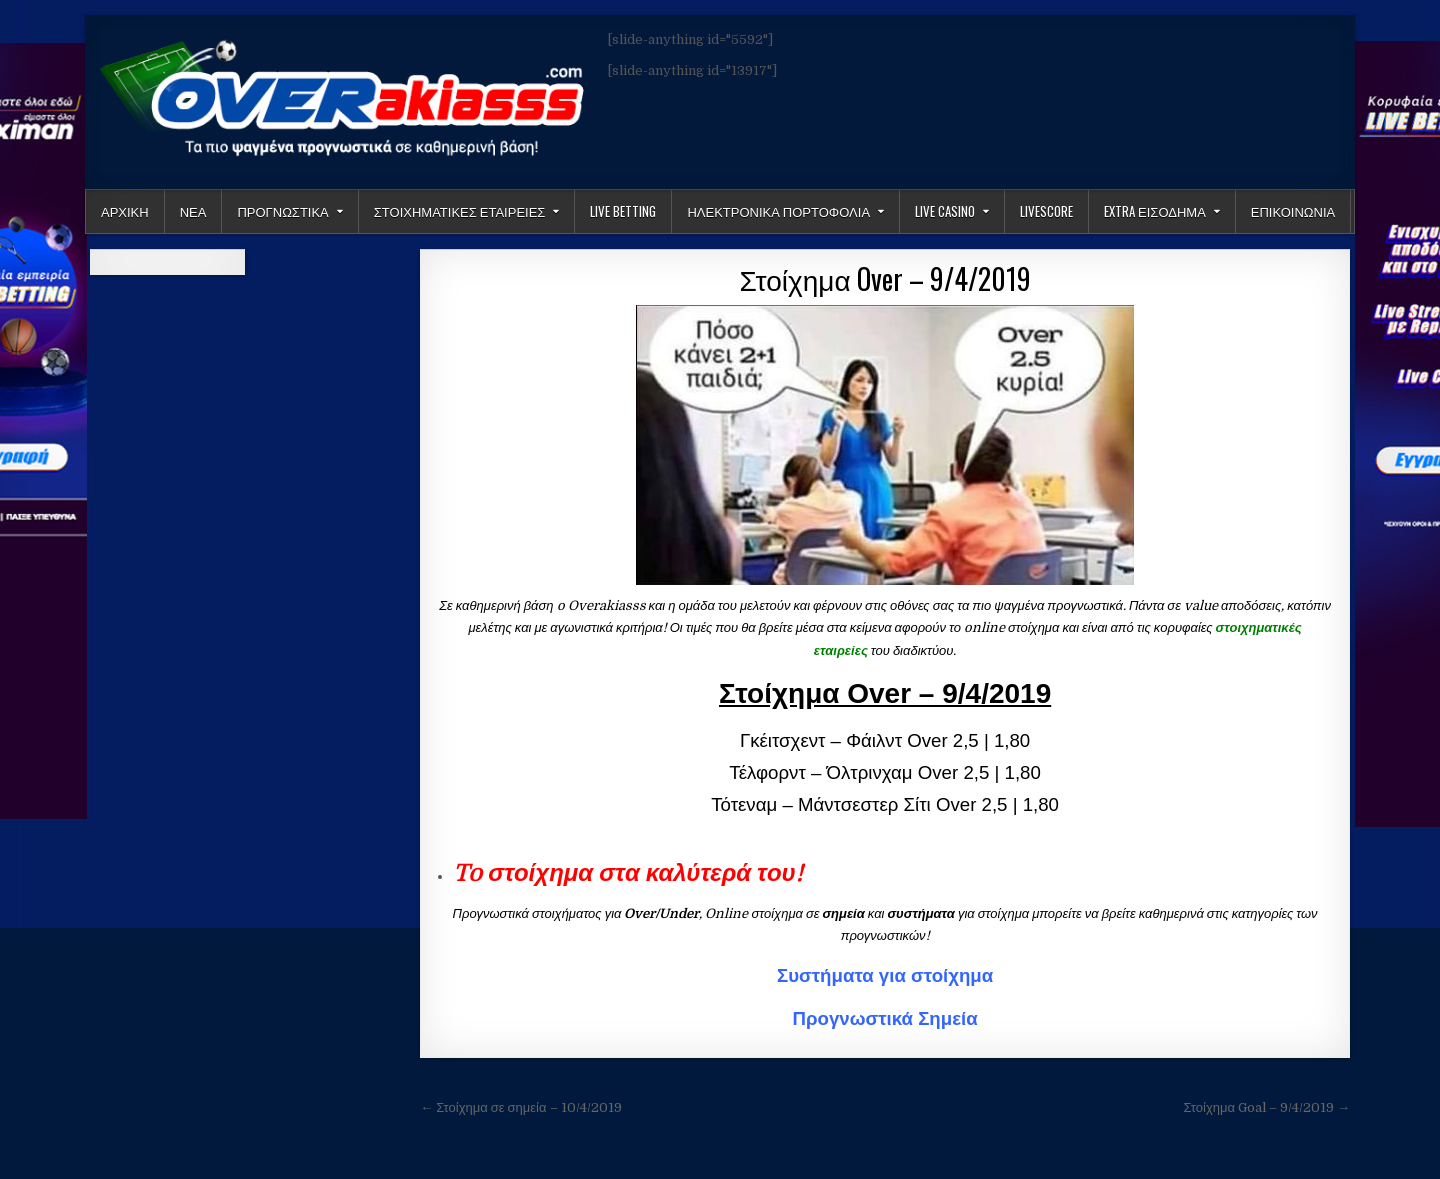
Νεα (193, 211)
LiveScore (1046, 211)
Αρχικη (125, 211)
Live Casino (945, 211)
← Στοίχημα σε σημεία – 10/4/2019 (520, 1107)
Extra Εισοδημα (1155, 211)
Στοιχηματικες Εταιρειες (460, 211)
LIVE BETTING (623, 211)
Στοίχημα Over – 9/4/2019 (885, 278)
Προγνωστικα (282, 211)
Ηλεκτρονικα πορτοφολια (778, 211)
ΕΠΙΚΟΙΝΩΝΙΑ (1293, 211)
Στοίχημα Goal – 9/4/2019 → (1266, 1107)
